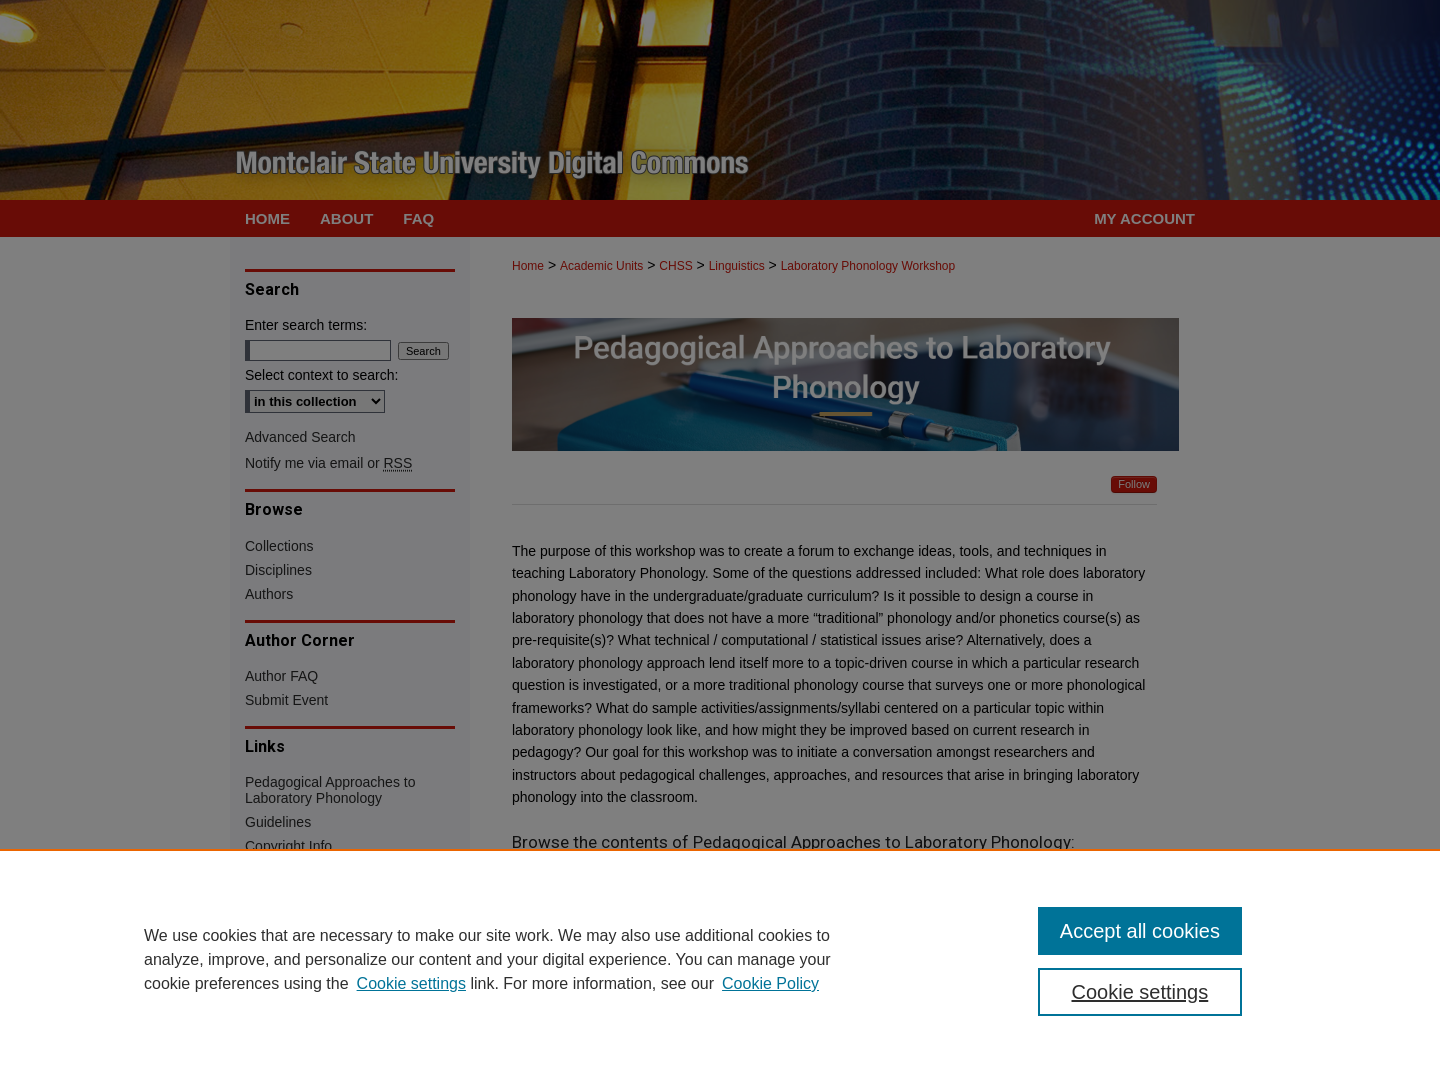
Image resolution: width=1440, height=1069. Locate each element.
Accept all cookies (1140, 931)
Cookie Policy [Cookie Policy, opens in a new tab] (770, 983)
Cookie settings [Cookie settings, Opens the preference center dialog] (1140, 992)
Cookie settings (411, 983)
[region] (720, 959)
